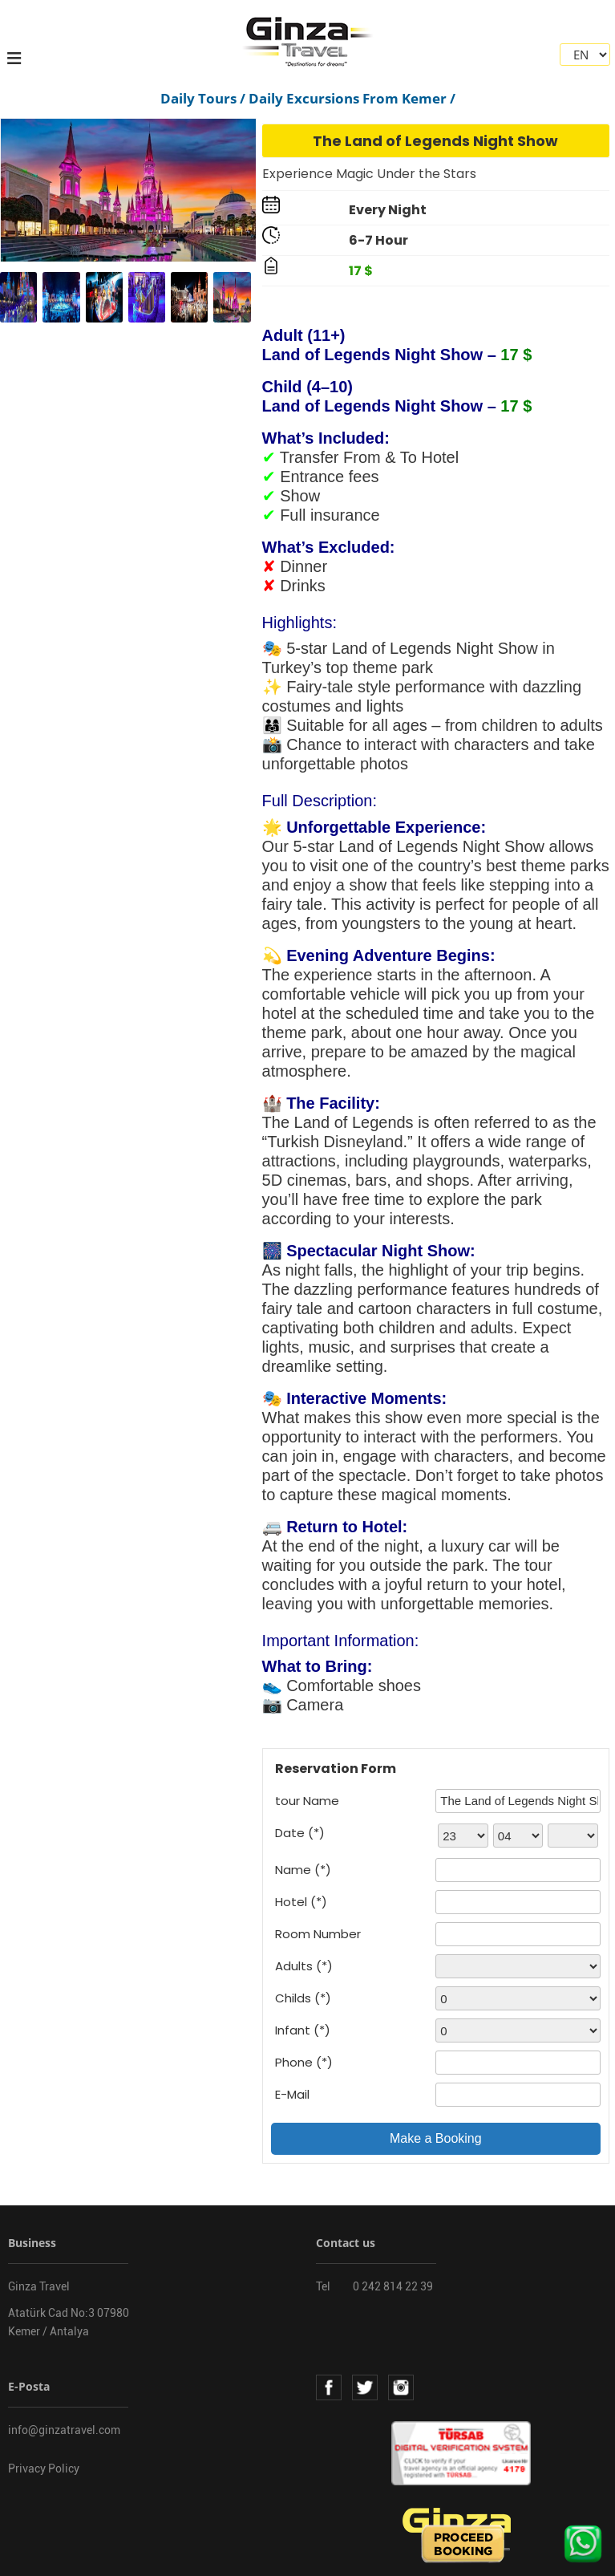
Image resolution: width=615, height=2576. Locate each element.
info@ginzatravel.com (64, 2430)
